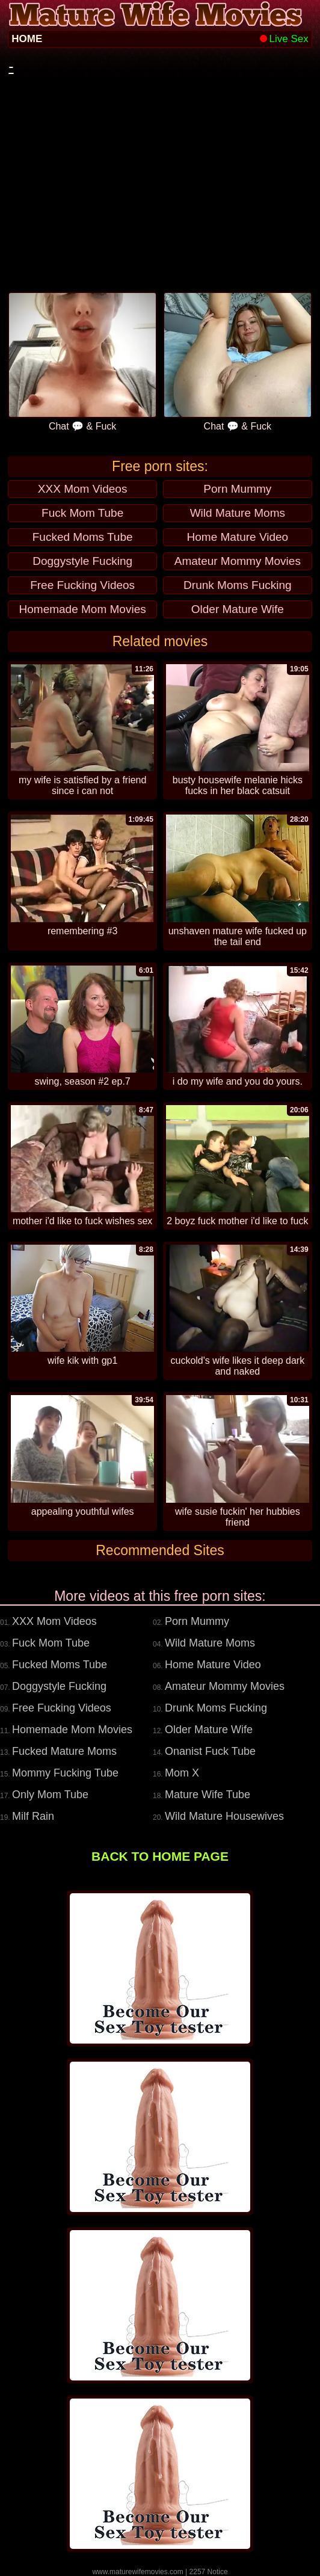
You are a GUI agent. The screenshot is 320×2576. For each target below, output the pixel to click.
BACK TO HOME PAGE (160, 1856)
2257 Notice (208, 2572)
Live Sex (284, 39)
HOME (26, 39)
